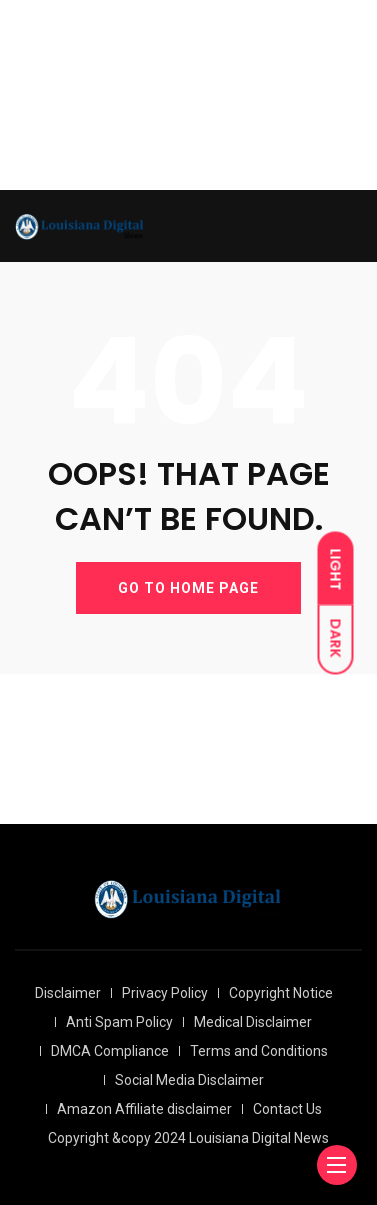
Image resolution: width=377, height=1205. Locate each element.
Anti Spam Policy (119, 1022)
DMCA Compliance (110, 1051)
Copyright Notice (281, 993)
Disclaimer (68, 993)
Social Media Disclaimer (189, 1080)
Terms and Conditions (259, 1051)
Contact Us (287, 1109)
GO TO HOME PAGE (188, 588)
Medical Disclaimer (253, 1022)
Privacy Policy (165, 993)
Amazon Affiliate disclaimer (144, 1109)
